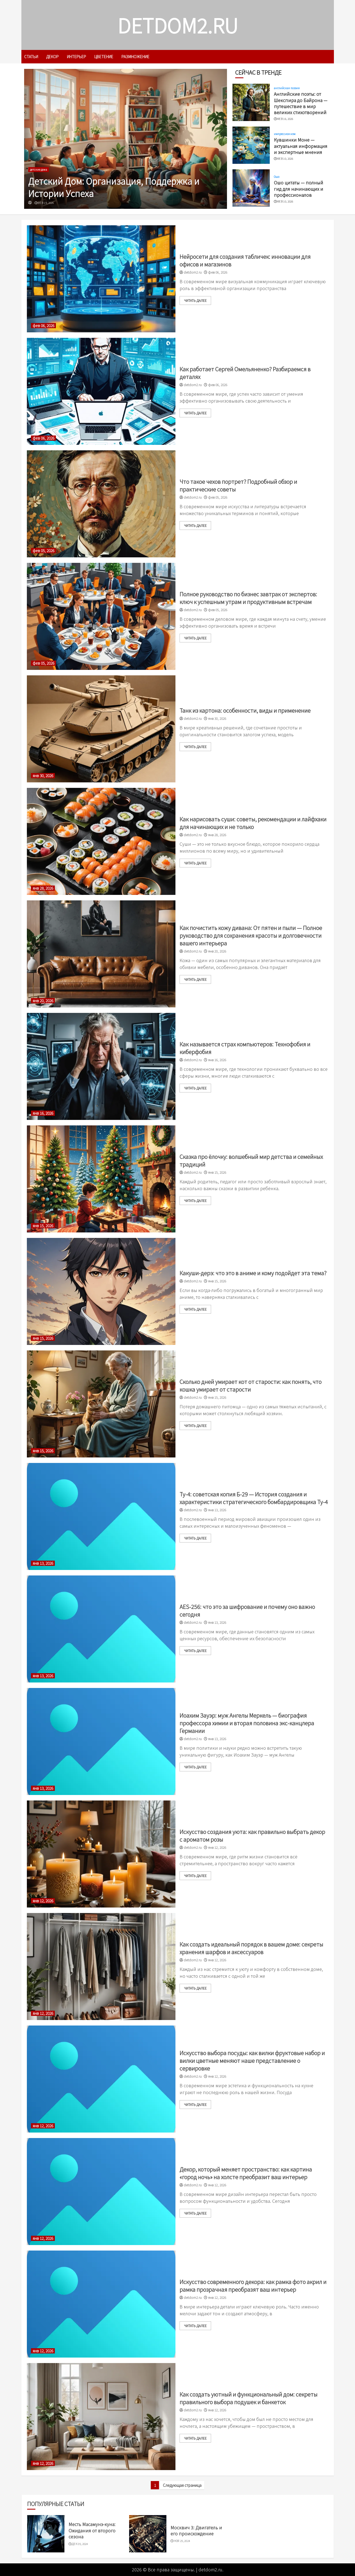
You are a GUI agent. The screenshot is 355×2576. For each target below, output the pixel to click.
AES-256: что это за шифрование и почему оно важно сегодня (247, 1610)
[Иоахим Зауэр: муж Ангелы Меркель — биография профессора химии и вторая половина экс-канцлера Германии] (101, 1741)
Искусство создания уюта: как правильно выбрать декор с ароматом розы (252, 1835)
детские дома (38, 169)
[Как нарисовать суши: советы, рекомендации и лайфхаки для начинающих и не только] (101, 841)
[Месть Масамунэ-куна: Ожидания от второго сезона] (45, 2533)
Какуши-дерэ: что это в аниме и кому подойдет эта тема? (253, 1273)
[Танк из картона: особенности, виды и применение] (101, 728)
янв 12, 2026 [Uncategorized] (43, 1900)
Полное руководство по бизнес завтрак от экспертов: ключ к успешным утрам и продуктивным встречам (248, 598)
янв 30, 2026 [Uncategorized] (43, 775)
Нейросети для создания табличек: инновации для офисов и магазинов (245, 260)
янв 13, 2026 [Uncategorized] (43, 1563)
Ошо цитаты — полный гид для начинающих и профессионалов (298, 188)
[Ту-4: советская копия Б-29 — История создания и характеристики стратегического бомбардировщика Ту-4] (101, 1516)
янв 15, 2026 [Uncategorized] (43, 1225)
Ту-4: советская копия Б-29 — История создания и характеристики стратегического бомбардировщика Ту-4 (254, 1498)
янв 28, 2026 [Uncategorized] (43, 888)
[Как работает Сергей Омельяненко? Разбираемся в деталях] (101, 391)
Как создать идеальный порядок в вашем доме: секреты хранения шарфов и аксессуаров (251, 1948)
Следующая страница (182, 2485)
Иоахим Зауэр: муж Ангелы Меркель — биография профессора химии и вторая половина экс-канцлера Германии (247, 1723)
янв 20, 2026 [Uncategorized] (43, 1000)
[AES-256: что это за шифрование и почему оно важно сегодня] (101, 1628)
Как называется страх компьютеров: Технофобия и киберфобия (245, 1048)
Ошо (276, 176)
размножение (135, 56)
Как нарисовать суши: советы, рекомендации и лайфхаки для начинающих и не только (253, 823)
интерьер (76, 56)
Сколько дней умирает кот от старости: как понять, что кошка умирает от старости (251, 1385)
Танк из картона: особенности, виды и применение (245, 710)
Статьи (31, 56)
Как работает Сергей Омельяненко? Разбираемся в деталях (245, 373)
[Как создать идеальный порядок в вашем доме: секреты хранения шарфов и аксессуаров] (101, 1966)
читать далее (195, 300)
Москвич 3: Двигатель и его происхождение (196, 2530)
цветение (103, 56)
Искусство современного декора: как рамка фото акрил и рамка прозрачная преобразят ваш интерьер (253, 2285)
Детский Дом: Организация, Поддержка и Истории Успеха (113, 187)
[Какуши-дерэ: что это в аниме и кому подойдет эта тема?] (101, 1291)
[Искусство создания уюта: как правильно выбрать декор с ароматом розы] (101, 1854)
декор (52, 56)
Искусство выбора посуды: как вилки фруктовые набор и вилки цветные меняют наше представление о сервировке (252, 2060)
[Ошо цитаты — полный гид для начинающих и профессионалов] (251, 188)
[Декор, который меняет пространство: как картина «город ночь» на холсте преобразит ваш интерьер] (101, 2191)
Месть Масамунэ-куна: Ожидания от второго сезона (92, 2530)
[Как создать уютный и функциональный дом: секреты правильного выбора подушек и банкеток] (101, 2416)
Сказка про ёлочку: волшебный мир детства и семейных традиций (251, 1160)
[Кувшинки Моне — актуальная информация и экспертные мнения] (251, 145)
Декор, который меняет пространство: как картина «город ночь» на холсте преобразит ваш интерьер (246, 2173)
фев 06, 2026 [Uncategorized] (43, 325)
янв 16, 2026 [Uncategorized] (43, 1113)
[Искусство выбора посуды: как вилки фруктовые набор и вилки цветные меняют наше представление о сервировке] (101, 2079)
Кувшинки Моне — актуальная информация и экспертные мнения (300, 145)
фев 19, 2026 (46, 203)
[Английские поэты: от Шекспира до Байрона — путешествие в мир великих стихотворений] (251, 102)
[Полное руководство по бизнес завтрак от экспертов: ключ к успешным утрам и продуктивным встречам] (101, 616)
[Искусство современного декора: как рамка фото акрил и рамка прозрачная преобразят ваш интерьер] (101, 2304)
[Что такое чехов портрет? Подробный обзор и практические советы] (101, 503)
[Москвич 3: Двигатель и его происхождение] (147, 2533)
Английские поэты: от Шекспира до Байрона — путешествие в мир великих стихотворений (300, 103)
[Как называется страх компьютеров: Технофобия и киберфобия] (101, 1066)
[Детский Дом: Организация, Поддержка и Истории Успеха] (125, 139)
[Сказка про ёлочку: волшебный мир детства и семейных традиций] (101, 1178)
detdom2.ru (177, 24)
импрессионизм (285, 134)
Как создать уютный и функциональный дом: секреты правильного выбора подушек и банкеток (248, 2398)
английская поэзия (287, 88)
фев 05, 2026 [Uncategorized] (43, 550)
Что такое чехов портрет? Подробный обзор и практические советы (238, 485)
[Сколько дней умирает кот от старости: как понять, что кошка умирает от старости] (101, 1403)
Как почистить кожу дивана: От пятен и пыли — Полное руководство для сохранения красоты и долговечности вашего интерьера (251, 935)
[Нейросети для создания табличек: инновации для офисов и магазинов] (101, 278)
